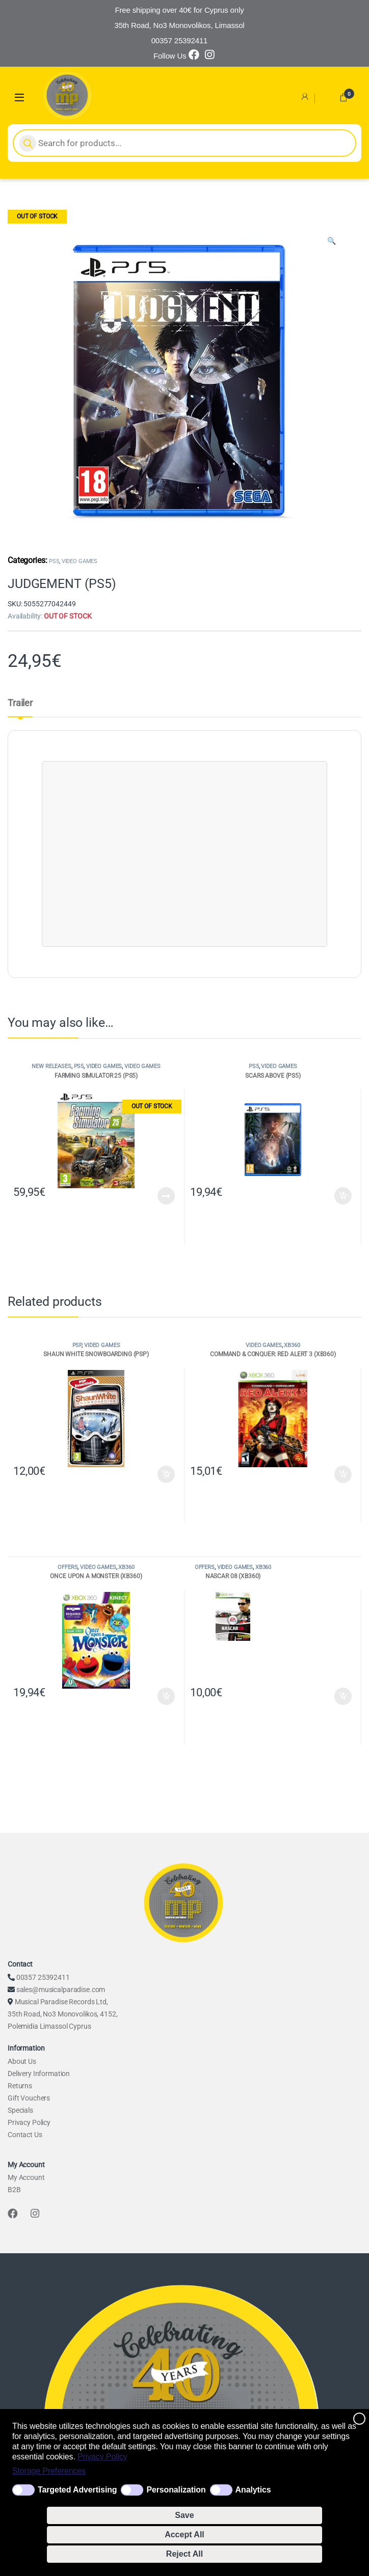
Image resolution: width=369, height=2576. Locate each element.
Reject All (184, 2554)
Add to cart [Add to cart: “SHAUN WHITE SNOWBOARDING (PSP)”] (166, 1474)
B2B (14, 2190)
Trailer (20, 703)
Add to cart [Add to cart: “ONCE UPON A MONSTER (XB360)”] (166, 1696)
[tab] (20, 707)
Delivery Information (39, 2073)
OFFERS (67, 1567)
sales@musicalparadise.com (61, 1989)
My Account (26, 2177)
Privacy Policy (102, 2456)
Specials (20, 2110)
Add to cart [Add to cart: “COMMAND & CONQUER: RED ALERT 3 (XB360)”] (343, 1474)
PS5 (54, 561)
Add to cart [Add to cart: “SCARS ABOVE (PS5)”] (343, 1196)
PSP (77, 1345)
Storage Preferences (49, 2471)
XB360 (292, 1345)
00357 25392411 (43, 1977)
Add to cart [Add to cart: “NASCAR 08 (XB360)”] (343, 1696)
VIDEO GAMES (79, 561)
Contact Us (25, 2135)
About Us (22, 2061)
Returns (20, 2086)
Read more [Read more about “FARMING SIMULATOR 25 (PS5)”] (166, 1196)
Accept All (184, 2534)
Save (184, 2515)
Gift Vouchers (29, 2098)
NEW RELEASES (51, 1066)
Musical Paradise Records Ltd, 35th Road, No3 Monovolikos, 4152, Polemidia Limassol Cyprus (62, 2014)
